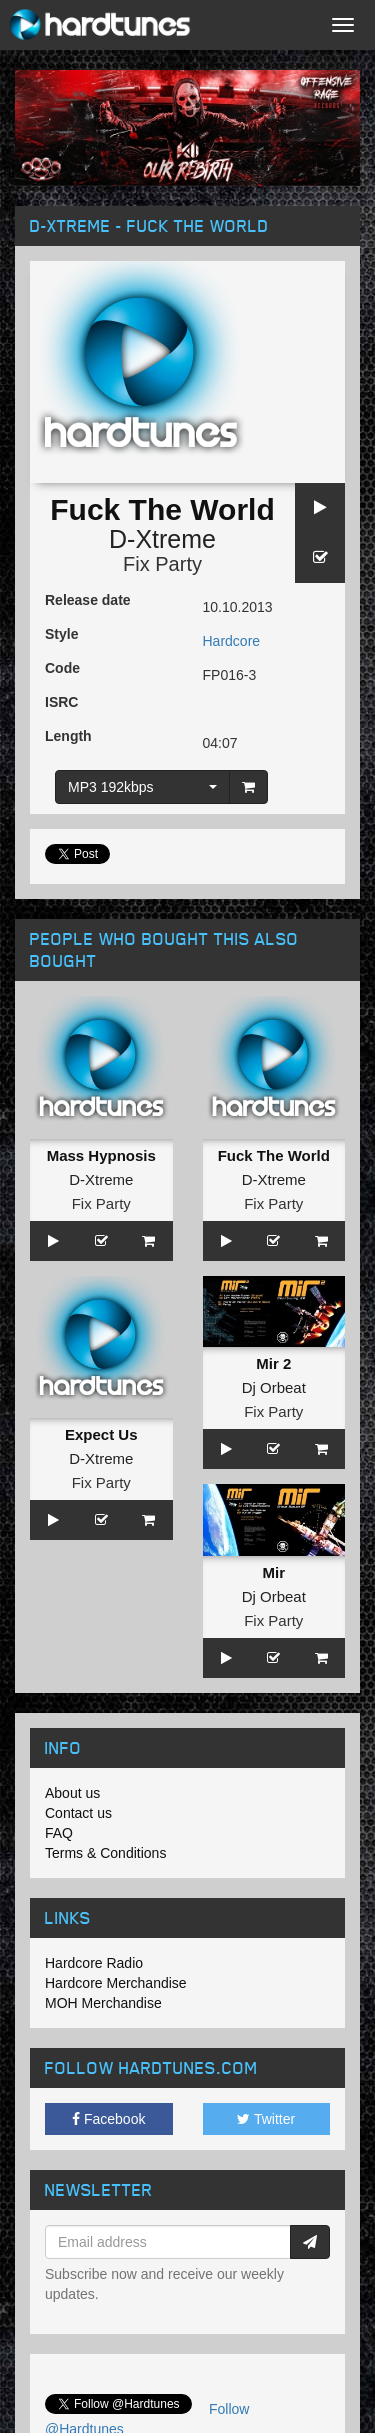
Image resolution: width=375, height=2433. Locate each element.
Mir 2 (273, 1363)
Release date (88, 600)
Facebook (108, 2119)
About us (72, 1793)
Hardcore (232, 641)
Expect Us (101, 1434)
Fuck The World (274, 1155)
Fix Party (162, 564)
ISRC (61, 702)
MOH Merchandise (103, 2003)
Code (62, 668)
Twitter (266, 2119)
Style (61, 634)
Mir (274, 1572)
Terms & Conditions (105, 1853)
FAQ (59, 1833)
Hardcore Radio (94, 1963)
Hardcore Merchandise (116, 1983)
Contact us (78, 1813)
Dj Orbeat (274, 1387)
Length (68, 736)
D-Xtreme (162, 539)
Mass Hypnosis (101, 1155)
